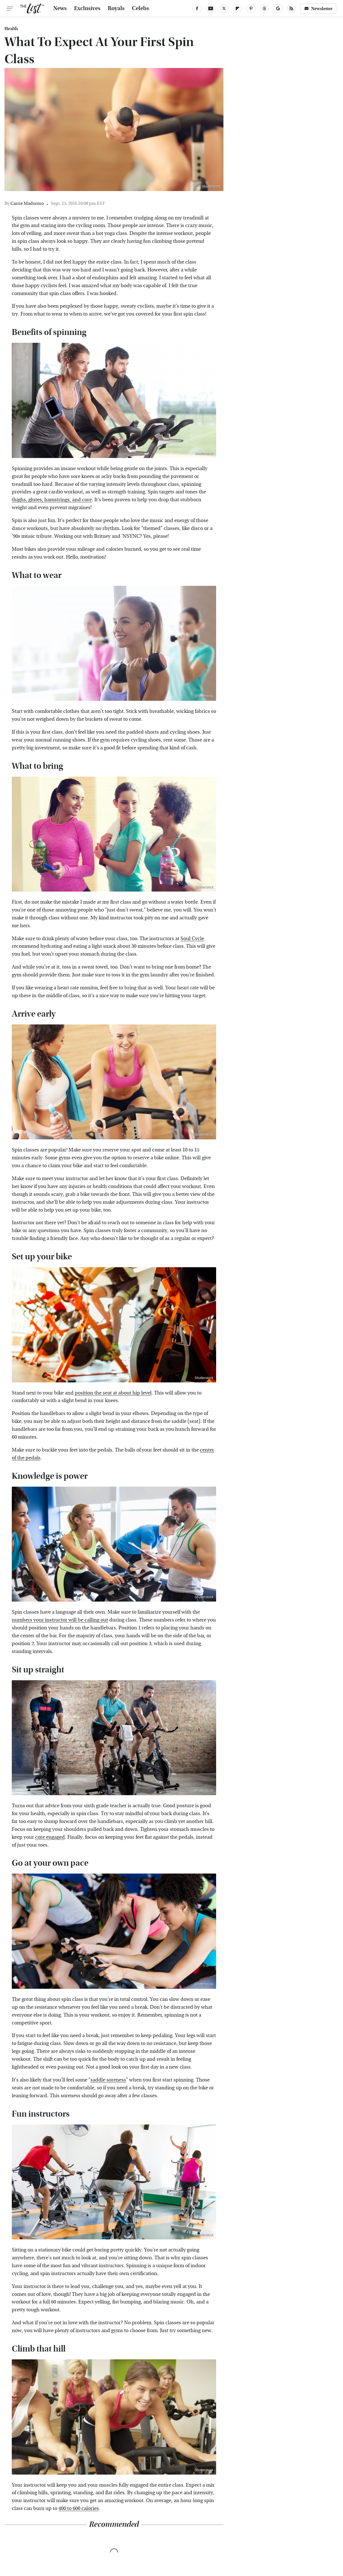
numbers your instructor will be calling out (60, 1620)
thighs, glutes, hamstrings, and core (52, 500)
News (60, 8)
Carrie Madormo (27, 203)
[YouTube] (210, 8)
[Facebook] (197, 8)
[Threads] (264, 8)
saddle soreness (108, 2080)
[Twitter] (223, 8)
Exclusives (87, 8)
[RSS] (291, 8)
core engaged (50, 1837)
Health (11, 28)
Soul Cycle (192, 939)
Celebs (140, 8)
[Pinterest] (250, 8)
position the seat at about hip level (113, 1393)
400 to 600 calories (78, 2508)
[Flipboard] (237, 8)
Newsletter (318, 8)
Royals (116, 8)
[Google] (277, 8)
